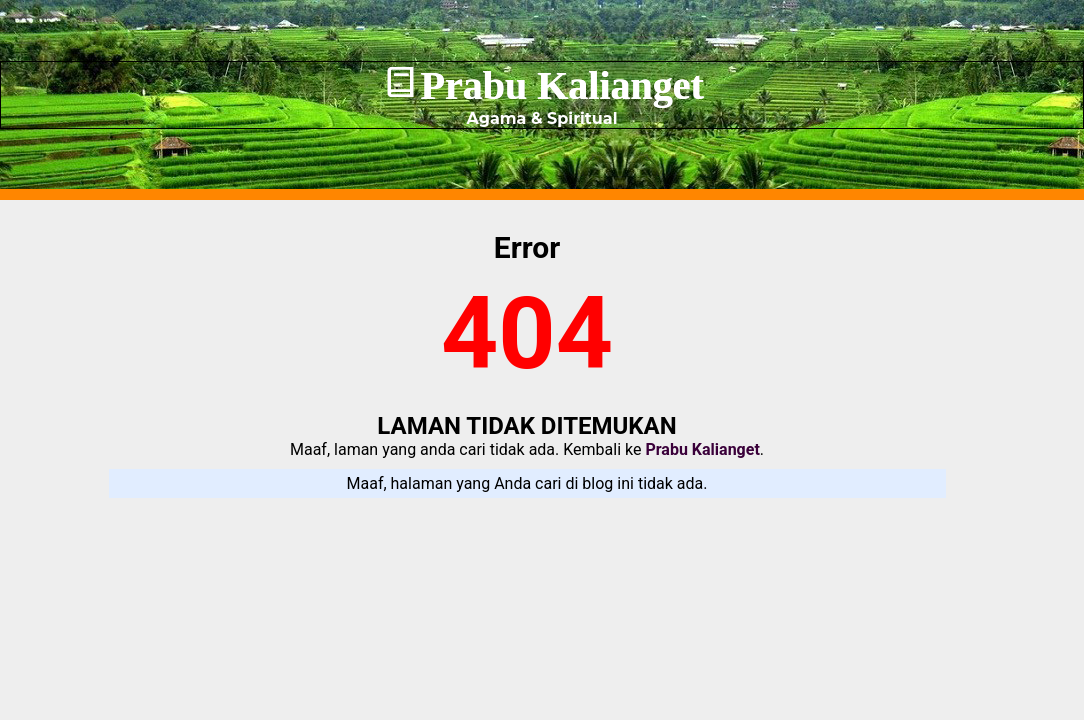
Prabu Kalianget (561, 85)
